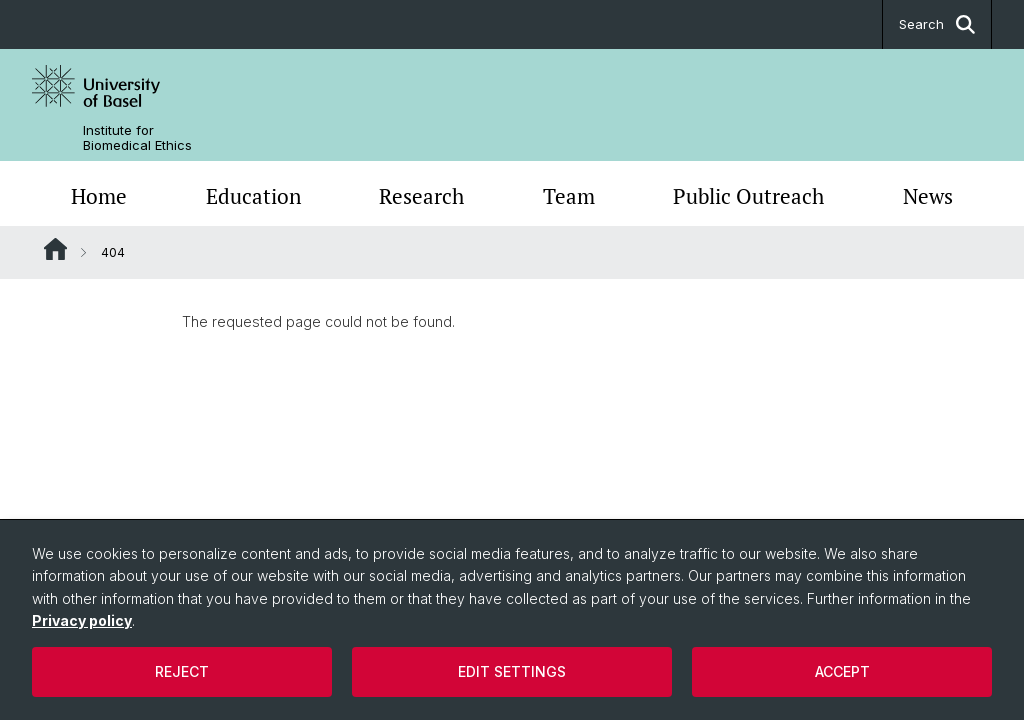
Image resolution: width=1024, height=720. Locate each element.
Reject (182, 671)
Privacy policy (82, 620)
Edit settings (512, 671)
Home (99, 196)
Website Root (55, 249)
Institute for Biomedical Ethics (137, 138)
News (928, 196)
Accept (842, 671)
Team (569, 196)
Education (253, 196)
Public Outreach (748, 196)
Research (421, 196)
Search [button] (937, 24)
